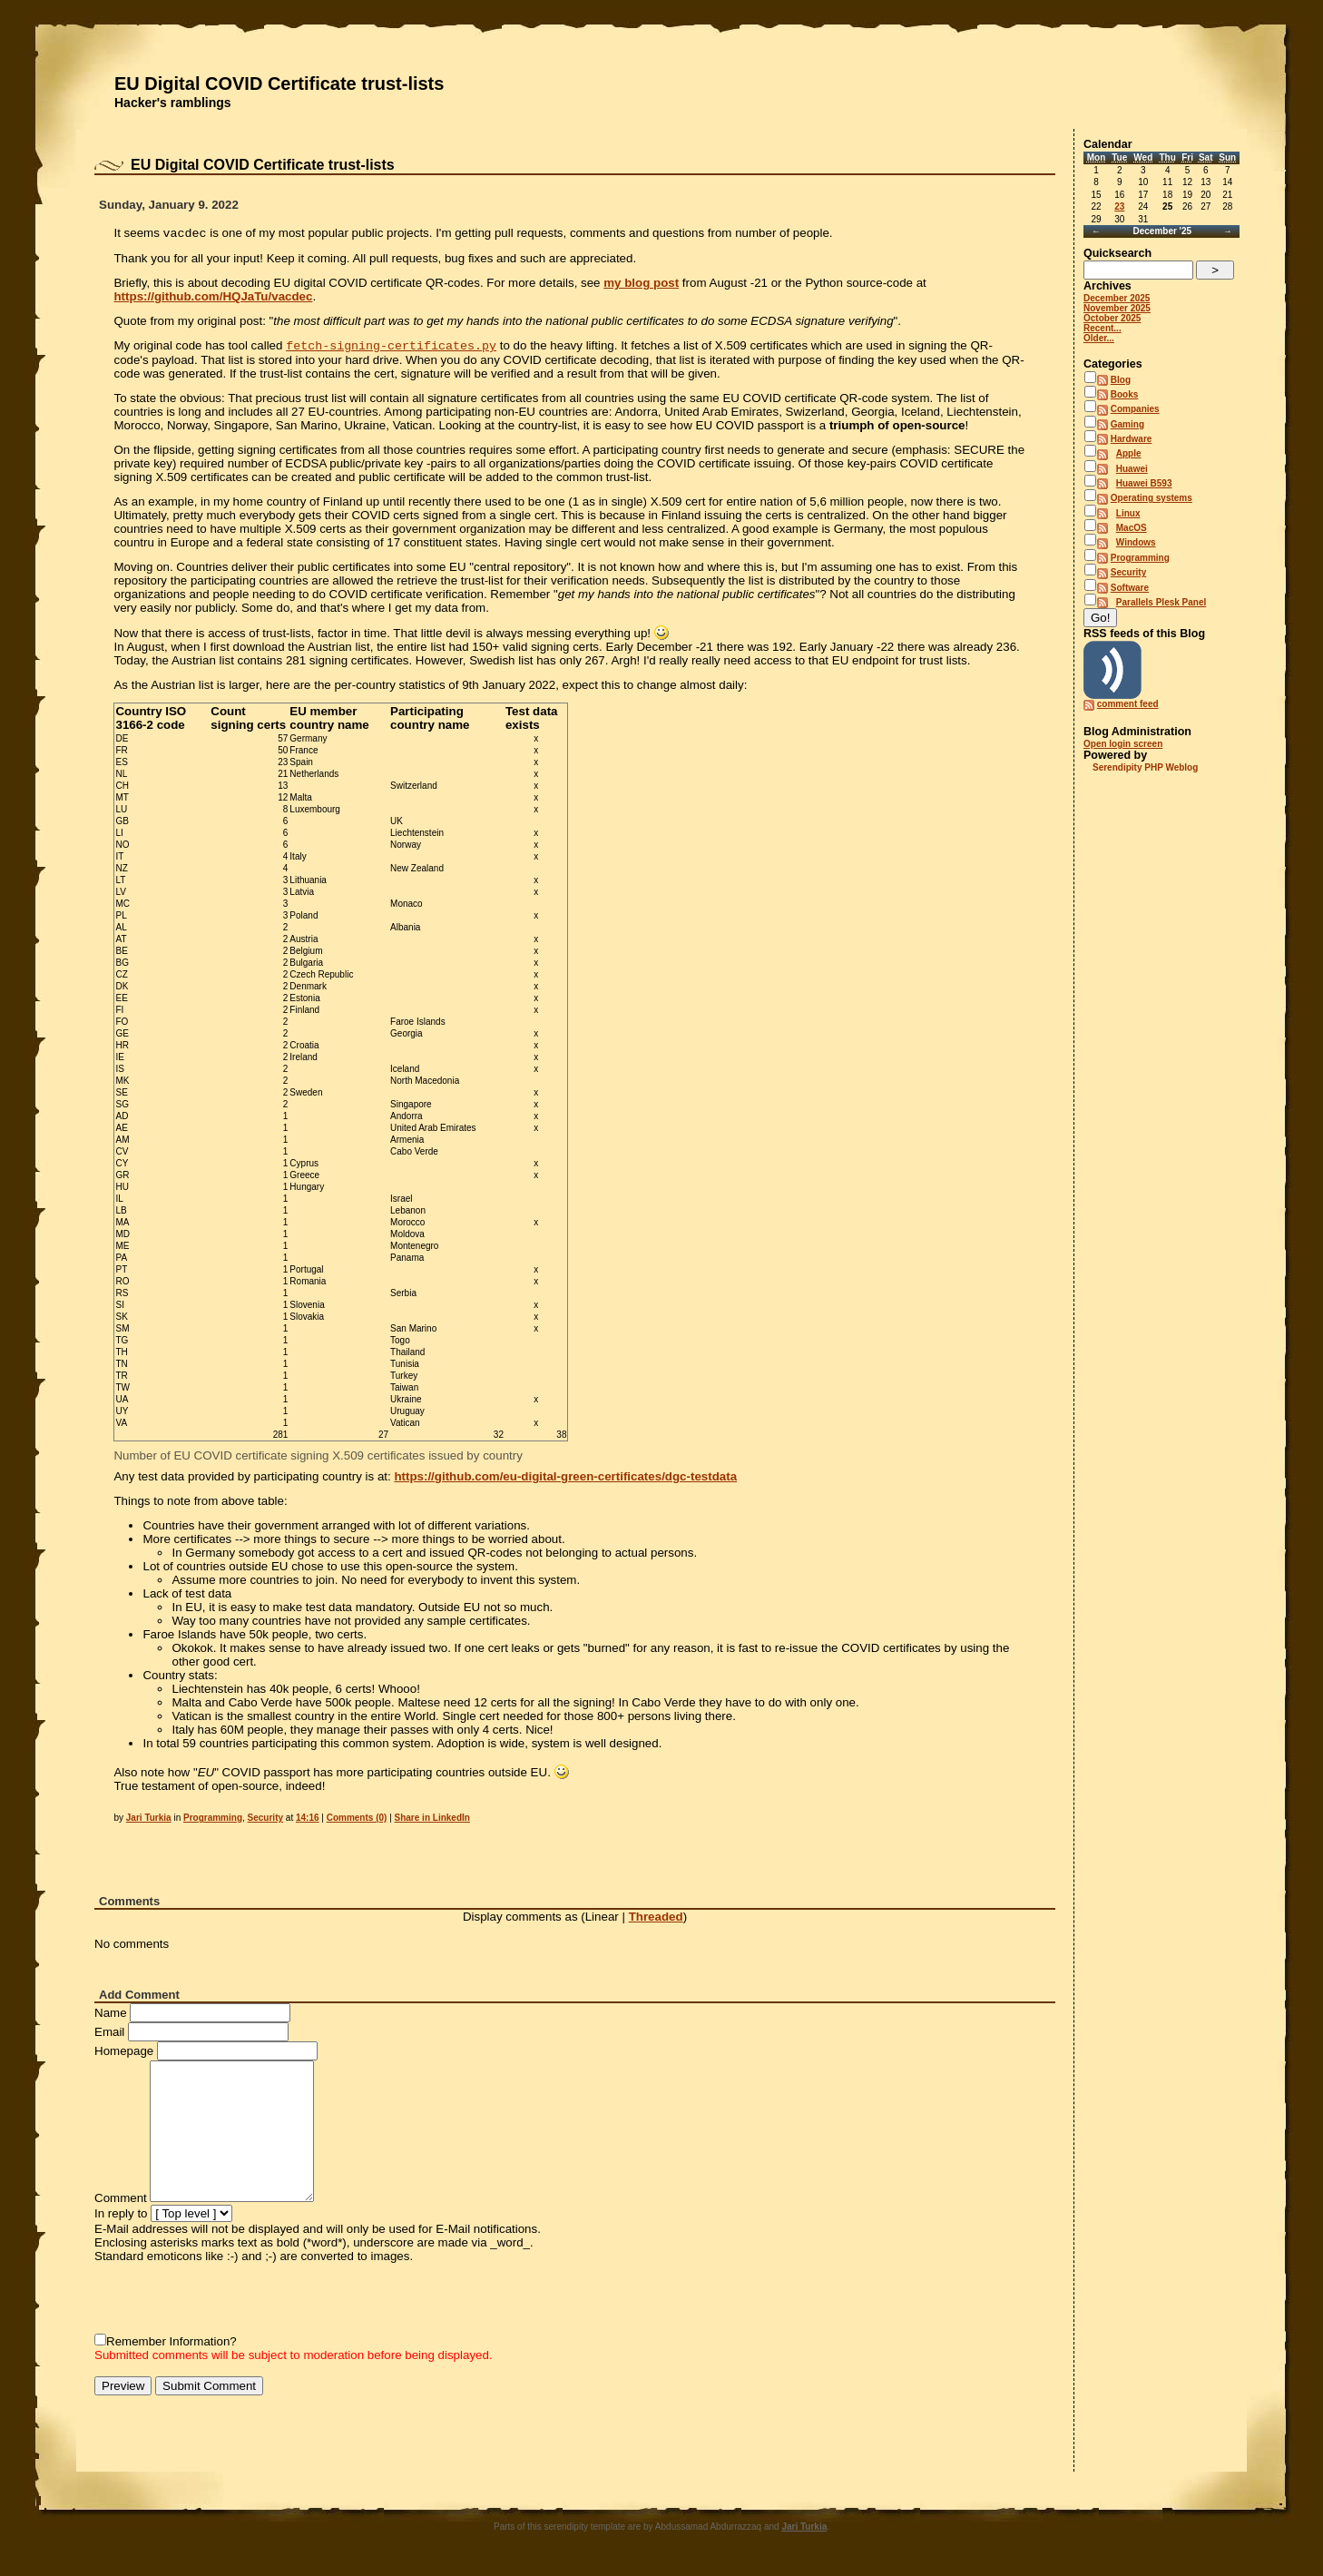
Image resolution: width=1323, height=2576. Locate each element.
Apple (1129, 453)
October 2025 (1112, 318)
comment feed (1128, 704)
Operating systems (1151, 498)
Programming (212, 1821)
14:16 (307, 1821)
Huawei (1132, 469)
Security (265, 1821)
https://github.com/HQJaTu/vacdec (212, 298)
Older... (1098, 338)
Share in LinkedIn (432, 1821)
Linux (1128, 513)
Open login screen (1122, 744)
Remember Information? (171, 2345)
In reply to (121, 2217)
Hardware (1131, 439)
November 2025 (1117, 308)
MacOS (1131, 528)
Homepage (123, 2054)
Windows (1136, 542)
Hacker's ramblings (172, 102)
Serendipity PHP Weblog (1145, 767)
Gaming (1127, 424)
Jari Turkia (149, 1821)
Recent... (1102, 328)
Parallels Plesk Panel (1161, 602)
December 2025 (1116, 298)
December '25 (1161, 231)
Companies (1135, 409)
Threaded (656, 1920)
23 (1119, 206)
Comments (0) (357, 1821)
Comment (120, 2201)
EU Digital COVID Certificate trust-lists (279, 83)
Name (110, 2016)
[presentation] (232, 2301)
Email (109, 2035)
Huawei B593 (1144, 483)
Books (1125, 394)
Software (1130, 588)
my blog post (641, 284)
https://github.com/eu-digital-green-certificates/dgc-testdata (565, 1480)
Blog (1121, 380)
